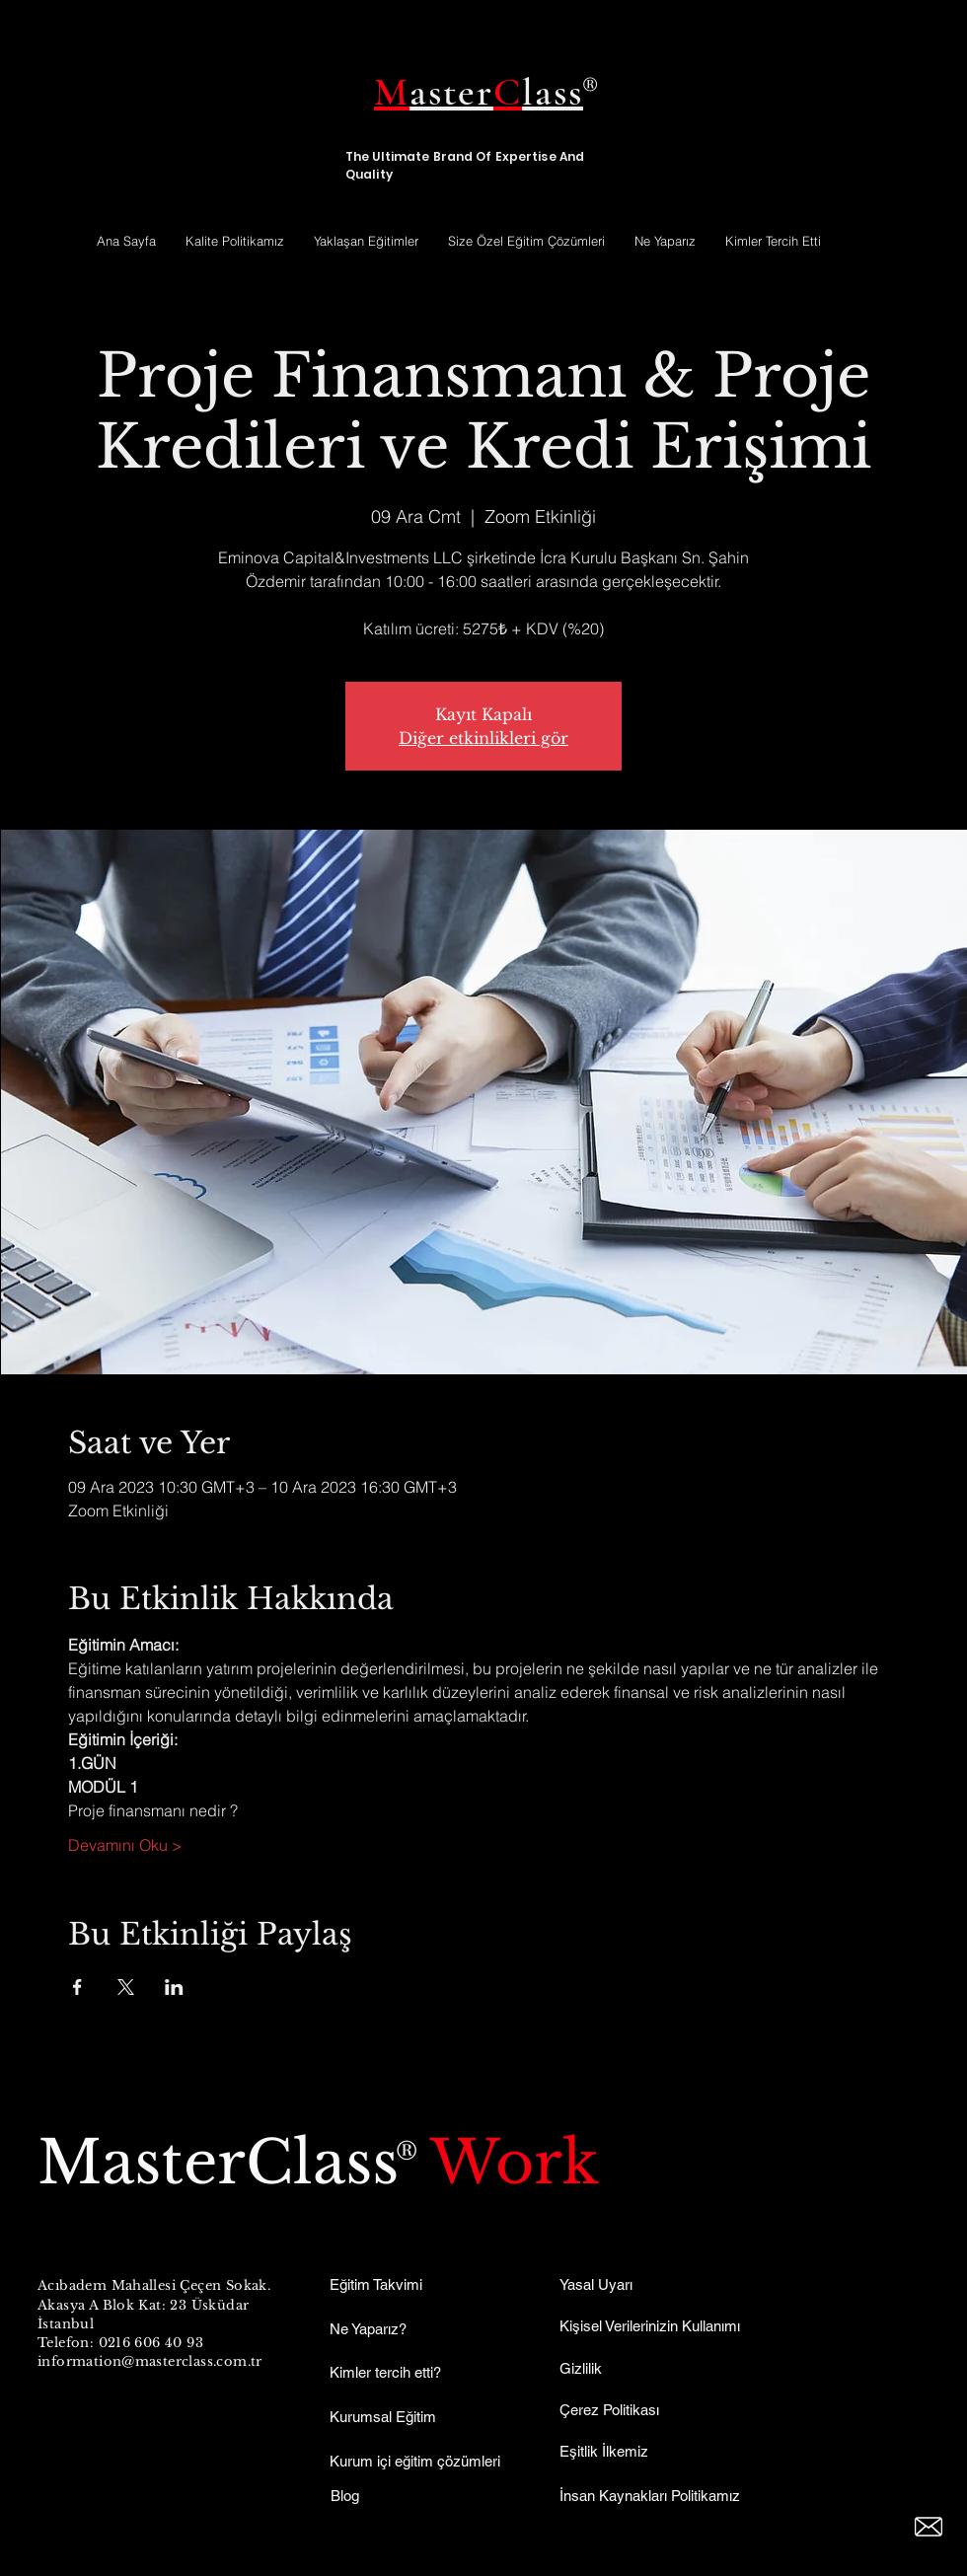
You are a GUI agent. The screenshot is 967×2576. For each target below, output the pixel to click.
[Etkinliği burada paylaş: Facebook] (77, 1987)
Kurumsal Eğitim (383, 2416)
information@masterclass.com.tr (149, 2361)
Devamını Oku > (125, 1845)
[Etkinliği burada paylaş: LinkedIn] (174, 1987)
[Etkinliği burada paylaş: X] (125, 1987)
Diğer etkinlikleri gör (483, 738)
